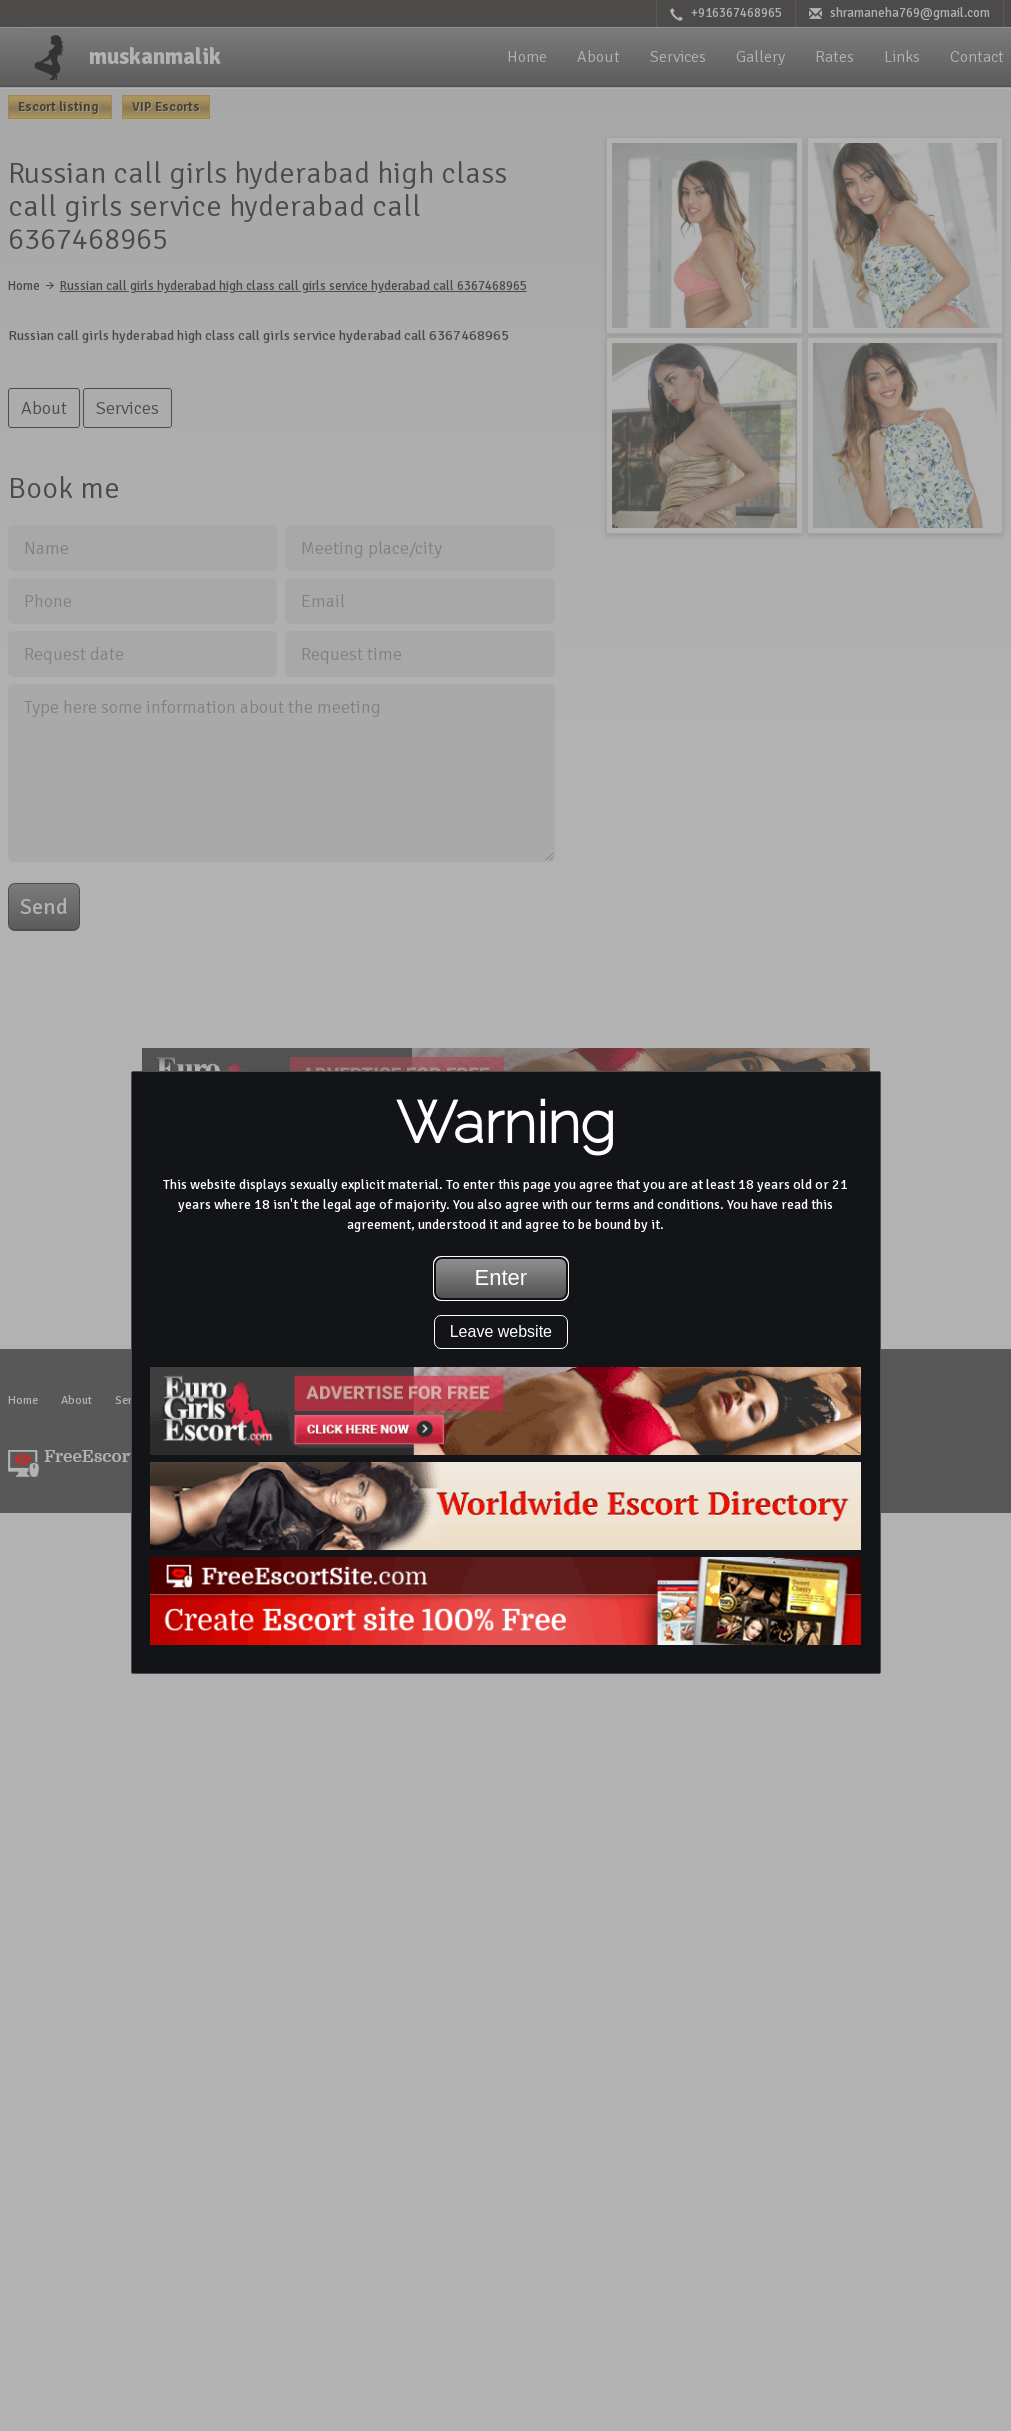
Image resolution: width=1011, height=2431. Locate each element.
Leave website (501, 1331)
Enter (501, 1277)
